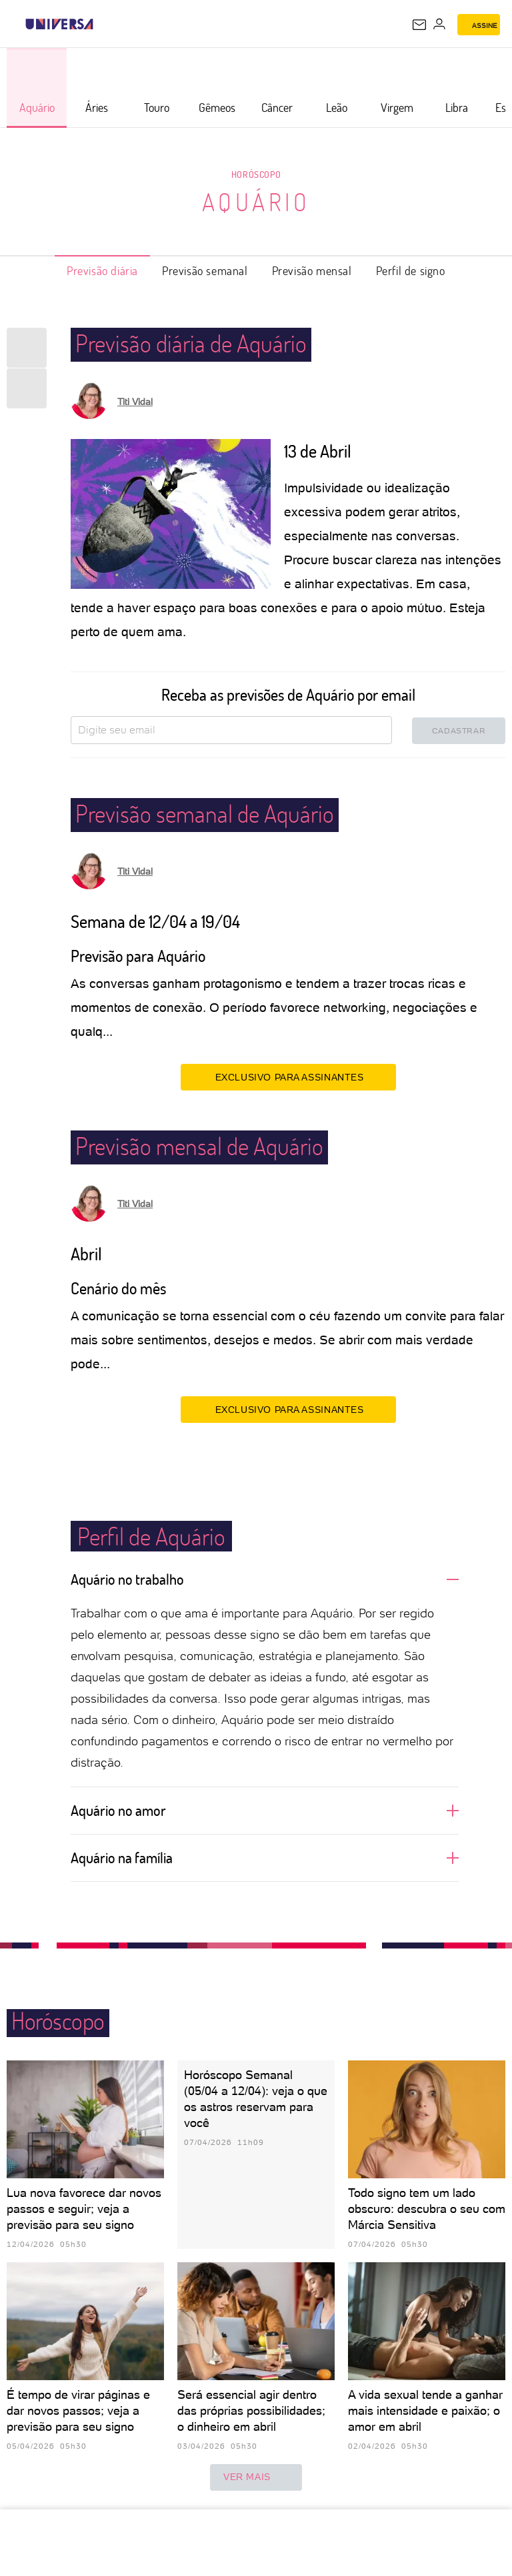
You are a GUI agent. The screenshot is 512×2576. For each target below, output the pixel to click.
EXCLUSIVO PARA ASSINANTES (288, 1076)
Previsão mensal (312, 270)
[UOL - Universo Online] (102, 24)
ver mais (256, 2477)
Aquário (256, 202)
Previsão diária (102, 270)
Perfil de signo (410, 270)
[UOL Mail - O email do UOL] (419, 25)
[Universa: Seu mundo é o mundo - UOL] (59, 24)
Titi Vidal (135, 401)
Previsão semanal (205, 270)
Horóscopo (256, 174)
